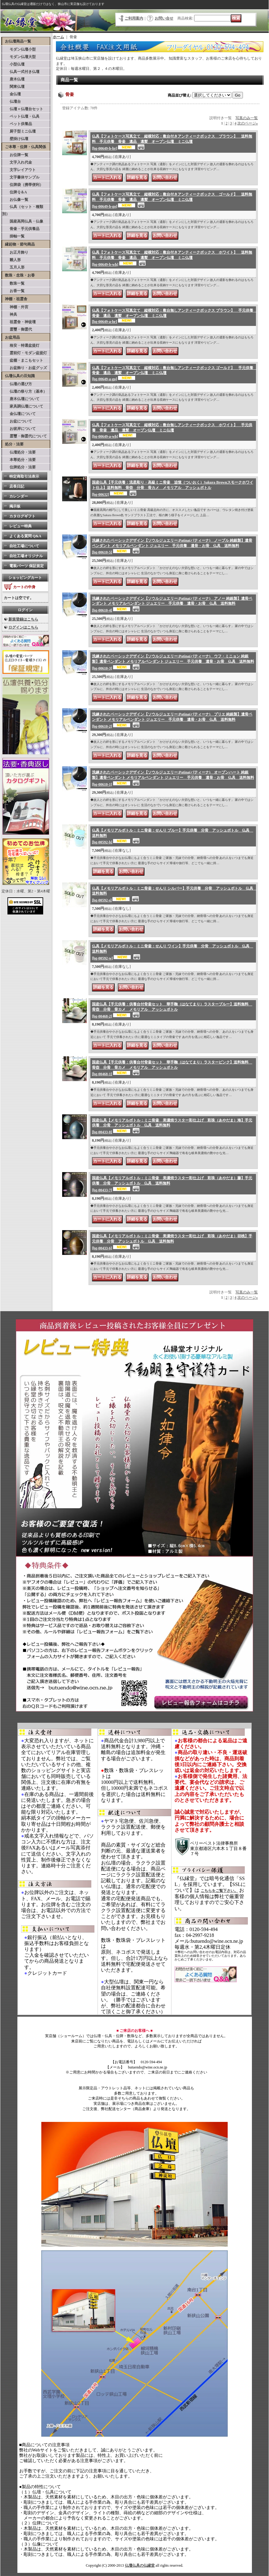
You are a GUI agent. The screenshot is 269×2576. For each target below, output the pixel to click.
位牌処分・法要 (19, 467)
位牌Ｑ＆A (14, 192)
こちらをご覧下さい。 (219, 1890)
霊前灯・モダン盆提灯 (24, 353)
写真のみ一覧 (246, 118)
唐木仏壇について (20, 399)
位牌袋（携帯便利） (22, 185)
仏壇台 (11, 101)
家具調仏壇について (22, 406)
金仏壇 (11, 94)
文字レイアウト (19, 170)
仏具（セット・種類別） (22, 210)
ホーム (58, 37)
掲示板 (15, 506)
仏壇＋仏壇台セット (22, 109)
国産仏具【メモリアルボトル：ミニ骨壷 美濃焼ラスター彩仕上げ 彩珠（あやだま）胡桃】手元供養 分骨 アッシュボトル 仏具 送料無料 (172, 1242)
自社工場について (24, 546)
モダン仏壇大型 (19, 57)
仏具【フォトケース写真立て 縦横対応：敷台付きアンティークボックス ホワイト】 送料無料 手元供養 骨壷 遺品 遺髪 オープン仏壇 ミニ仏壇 (172, 258)
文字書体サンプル (20, 177)
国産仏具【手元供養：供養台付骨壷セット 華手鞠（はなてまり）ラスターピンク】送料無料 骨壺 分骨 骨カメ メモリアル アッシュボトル (172, 1068)
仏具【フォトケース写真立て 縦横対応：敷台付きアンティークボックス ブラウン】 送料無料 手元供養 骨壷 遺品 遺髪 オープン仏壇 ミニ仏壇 (172, 142)
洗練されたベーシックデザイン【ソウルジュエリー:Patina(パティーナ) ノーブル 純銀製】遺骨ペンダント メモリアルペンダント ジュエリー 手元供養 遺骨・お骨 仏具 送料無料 (172, 546)
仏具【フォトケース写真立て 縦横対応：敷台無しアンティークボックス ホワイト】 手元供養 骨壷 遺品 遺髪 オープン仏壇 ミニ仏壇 (172, 431)
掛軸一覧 (13, 236)
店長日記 (16, 486)
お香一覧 (13, 291)
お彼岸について (19, 428)
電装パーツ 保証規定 (26, 566)
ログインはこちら (23, 627)
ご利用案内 (134, 18)
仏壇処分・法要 (19, 452)
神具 (9, 314)
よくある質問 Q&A (25, 536)
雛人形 (11, 260)
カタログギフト (22, 516)
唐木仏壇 (13, 79)
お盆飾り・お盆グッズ (24, 368)
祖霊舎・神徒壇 (19, 322)
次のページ (247, 123)
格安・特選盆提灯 (20, 345)
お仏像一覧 (15, 199)
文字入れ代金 (17, 162)
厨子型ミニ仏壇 (19, 131)
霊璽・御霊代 (17, 329)
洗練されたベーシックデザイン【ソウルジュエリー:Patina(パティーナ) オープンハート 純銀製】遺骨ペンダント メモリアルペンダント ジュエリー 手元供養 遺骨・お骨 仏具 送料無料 (173, 778)
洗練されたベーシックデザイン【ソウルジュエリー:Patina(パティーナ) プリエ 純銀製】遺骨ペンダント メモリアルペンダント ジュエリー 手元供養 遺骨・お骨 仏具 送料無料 (172, 720)
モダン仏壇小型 (19, 49)
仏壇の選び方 (17, 384)
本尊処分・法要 (19, 460)
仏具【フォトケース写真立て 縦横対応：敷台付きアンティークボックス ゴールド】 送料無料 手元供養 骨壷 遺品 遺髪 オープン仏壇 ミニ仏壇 (172, 200)
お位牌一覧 (15, 155)
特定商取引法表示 (24, 476)
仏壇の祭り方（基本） (24, 391)
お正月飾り (15, 252)
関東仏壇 (13, 86)
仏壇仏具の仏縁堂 (140, 2565)
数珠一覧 (13, 283)
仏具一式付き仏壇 (20, 72)
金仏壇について (19, 414)
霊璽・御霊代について (24, 436)
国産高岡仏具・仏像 (22, 221)
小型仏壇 (13, 64)
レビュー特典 (20, 526)
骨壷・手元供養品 (20, 229)
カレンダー (18, 496)
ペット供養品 (17, 124)
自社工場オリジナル (26, 556)
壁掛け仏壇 (15, 139)
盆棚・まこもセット (22, 360)
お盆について (17, 421)
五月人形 (13, 267)
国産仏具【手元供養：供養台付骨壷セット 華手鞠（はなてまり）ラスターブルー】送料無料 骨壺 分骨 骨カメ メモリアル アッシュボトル (172, 1010)
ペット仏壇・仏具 (20, 116)
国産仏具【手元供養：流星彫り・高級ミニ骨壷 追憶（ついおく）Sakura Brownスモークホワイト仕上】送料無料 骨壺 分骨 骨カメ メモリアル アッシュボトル (172, 488)
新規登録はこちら (23, 619)
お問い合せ (164, 18)
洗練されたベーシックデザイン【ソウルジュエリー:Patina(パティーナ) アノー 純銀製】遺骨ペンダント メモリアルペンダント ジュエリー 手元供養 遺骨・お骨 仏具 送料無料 (172, 604)
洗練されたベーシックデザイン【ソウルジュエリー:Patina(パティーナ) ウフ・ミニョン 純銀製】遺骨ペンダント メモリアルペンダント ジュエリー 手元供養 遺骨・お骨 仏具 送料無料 (173, 662)
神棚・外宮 (15, 307)
